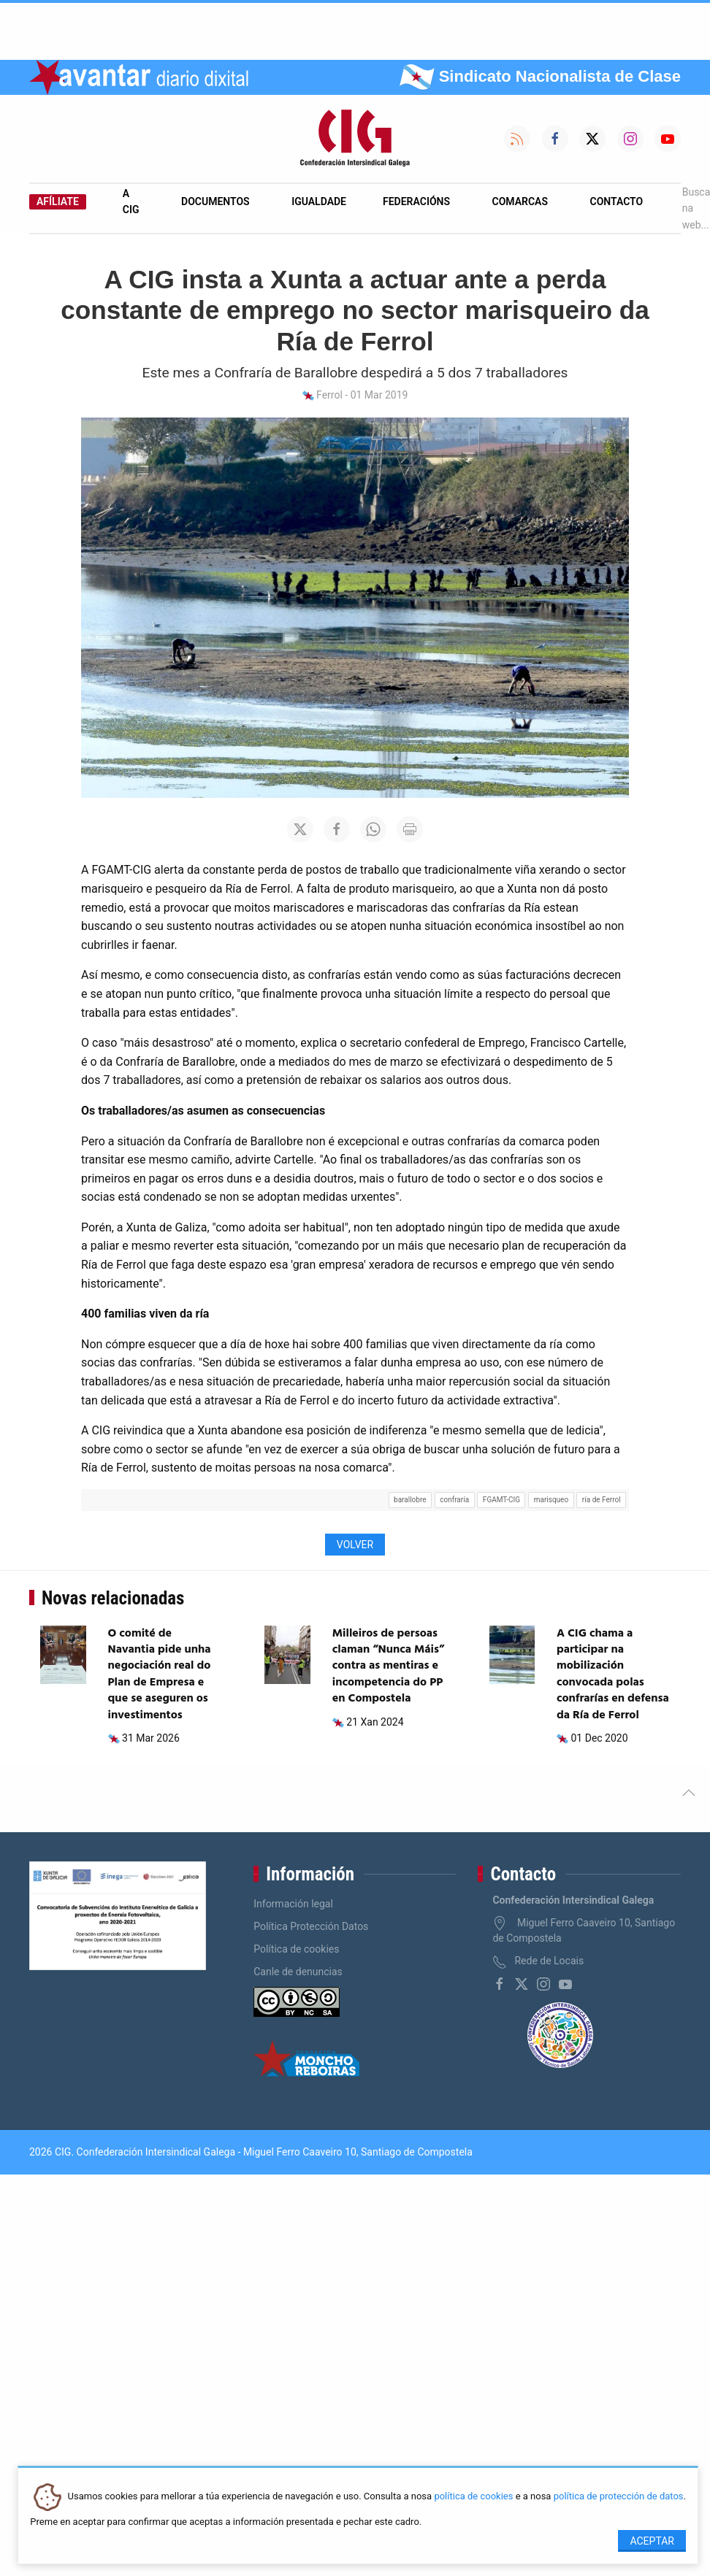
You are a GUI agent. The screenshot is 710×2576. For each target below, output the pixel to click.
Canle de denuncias (298, 1971)
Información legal (293, 1904)
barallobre (410, 1500)
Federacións (416, 201)
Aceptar (652, 2541)
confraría (454, 1500)
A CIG (131, 201)
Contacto (617, 201)
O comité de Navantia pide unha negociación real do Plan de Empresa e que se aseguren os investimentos (159, 1674)
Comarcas (520, 201)
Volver (355, 1544)
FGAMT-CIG (501, 1500)
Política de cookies (296, 1949)
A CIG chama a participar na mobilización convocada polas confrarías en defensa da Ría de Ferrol (613, 1674)
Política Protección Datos (310, 1926)
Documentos (215, 201)
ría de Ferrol (601, 1500)
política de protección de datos (619, 2496)
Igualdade (318, 201)
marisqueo (551, 1500)
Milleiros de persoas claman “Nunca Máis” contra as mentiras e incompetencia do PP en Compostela (388, 1666)
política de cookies (473, 2496)
